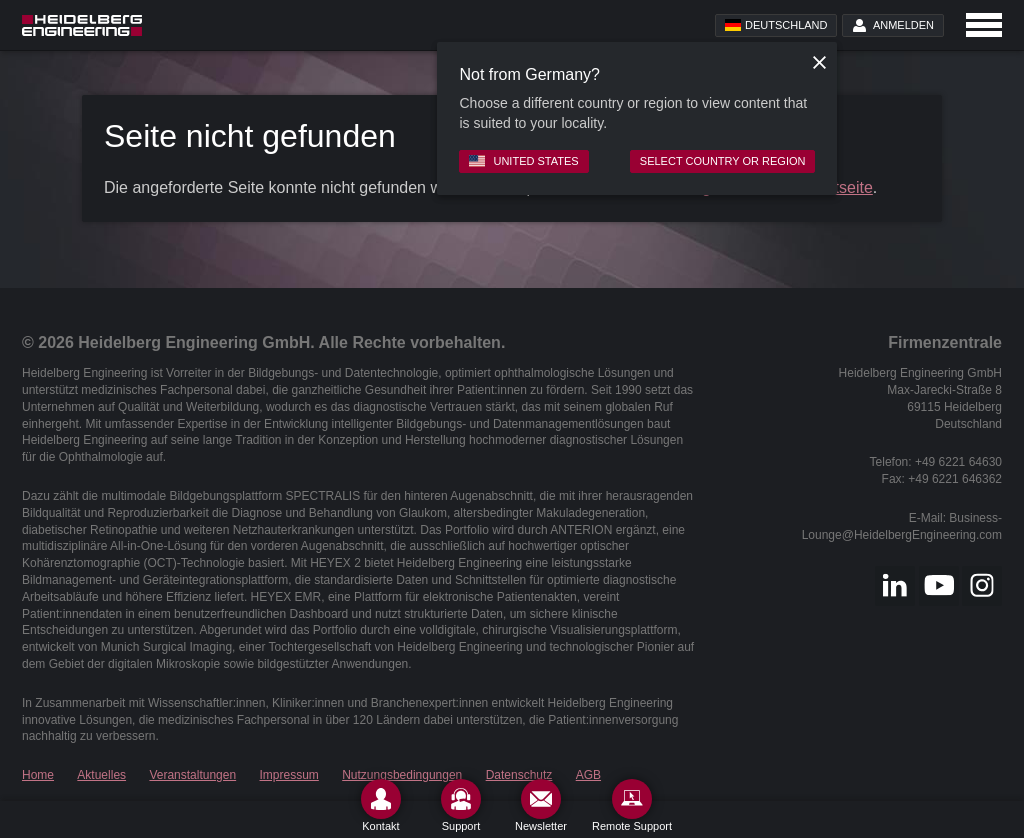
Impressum (289, 775)
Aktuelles (101, 775)
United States (523, 161)
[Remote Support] (632, 805)
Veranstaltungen (192, 775)
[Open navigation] (984, 25)
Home (38, 775)
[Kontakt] (381, 805)
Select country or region (723, 161)
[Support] (461, 805)
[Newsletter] (541, 805)
